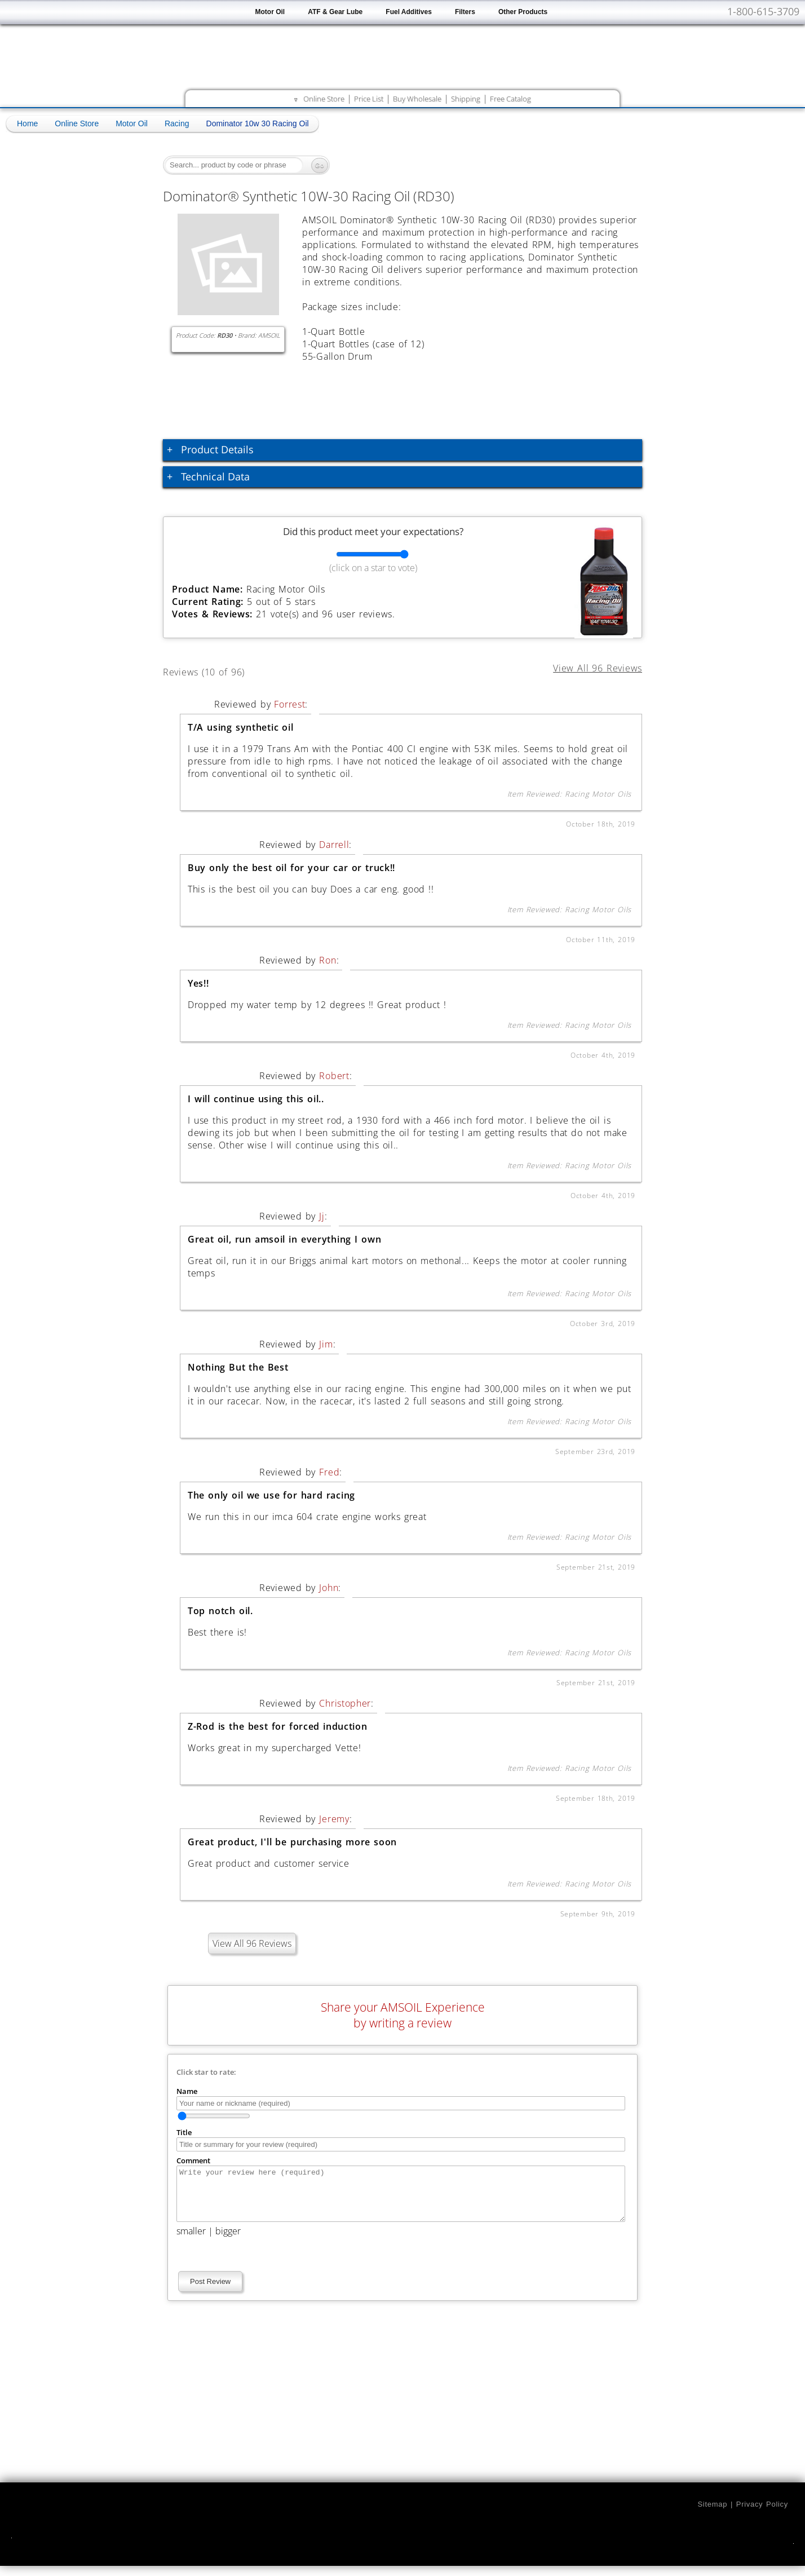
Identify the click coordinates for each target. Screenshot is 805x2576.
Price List (368, 99)
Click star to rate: (206, 2072)
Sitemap (712, 2514)
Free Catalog (510, 99)
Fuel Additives (409, 12)
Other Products (522, 12)
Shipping (465, 99)
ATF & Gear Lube (335, 12)
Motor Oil (270, 12)
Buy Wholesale (417, 99)
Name (186, 2091)
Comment (193, 2160)
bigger (228, 2241)
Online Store (323, 99)
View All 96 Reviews (252, 1943)
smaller (191, 2241)
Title (184, 2132)
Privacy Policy (762, 2514)
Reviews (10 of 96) (217, 670)
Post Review (210, 2291)
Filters (465, 12)
